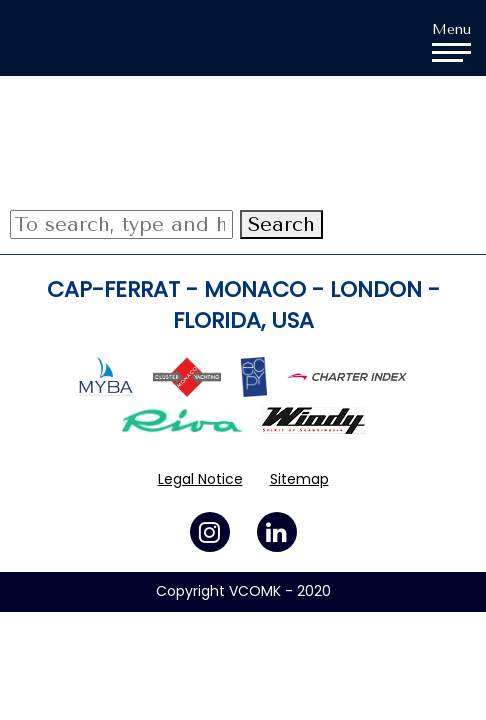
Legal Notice (200, 479)
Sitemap (299, 479)
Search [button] (281, 224)
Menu (451, 41)
